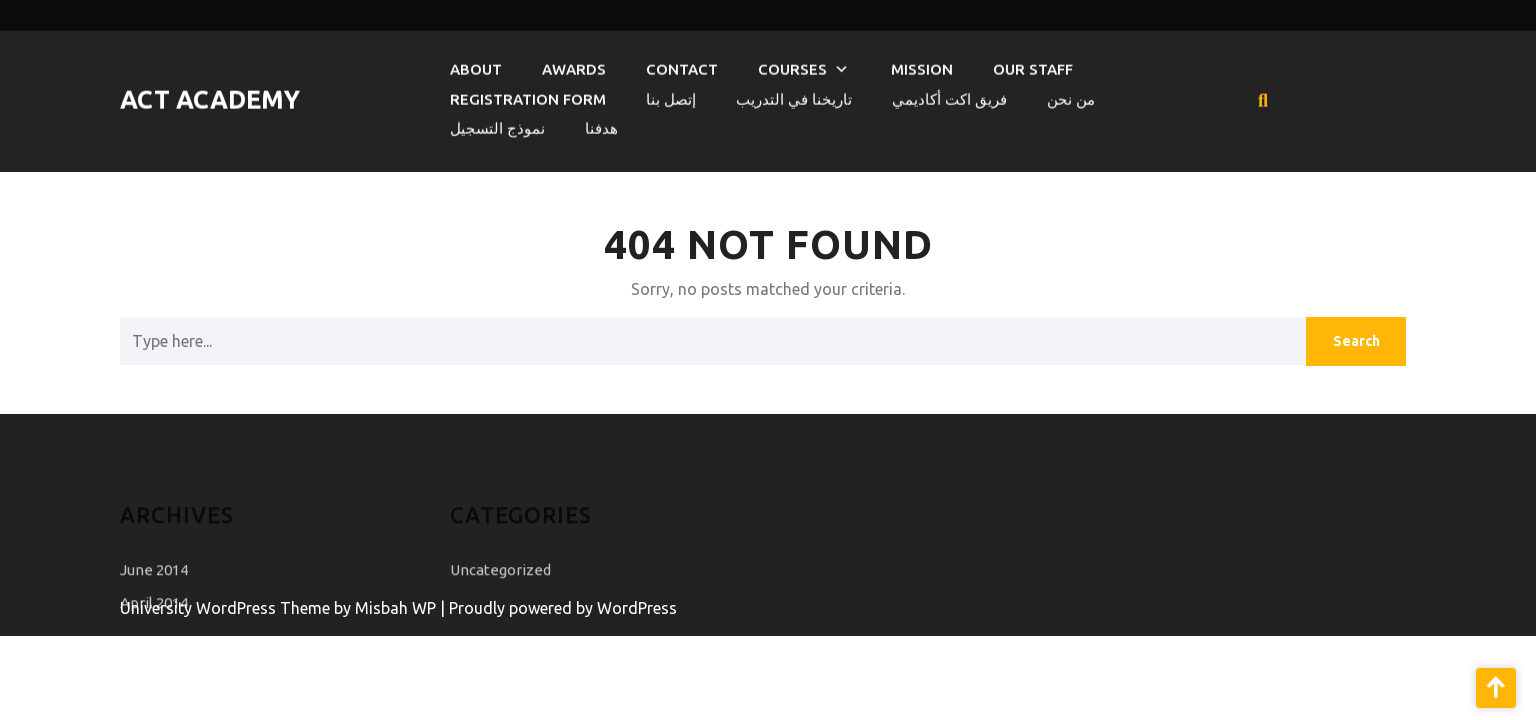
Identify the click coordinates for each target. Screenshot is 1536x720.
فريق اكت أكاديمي (949, 95)
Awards (574, 65)
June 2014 (154, 581)
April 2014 (154, 614)
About (476, 65)
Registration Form (528, 95)
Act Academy (210, 96)
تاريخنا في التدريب (794, 95)
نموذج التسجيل (497, 124)
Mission (922, 65)
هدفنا (601, 124)
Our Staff (1033, 65)
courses (792, 65)
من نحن (1071, 95)
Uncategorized (500, 581)
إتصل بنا (671, 95)
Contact (682, 65)
